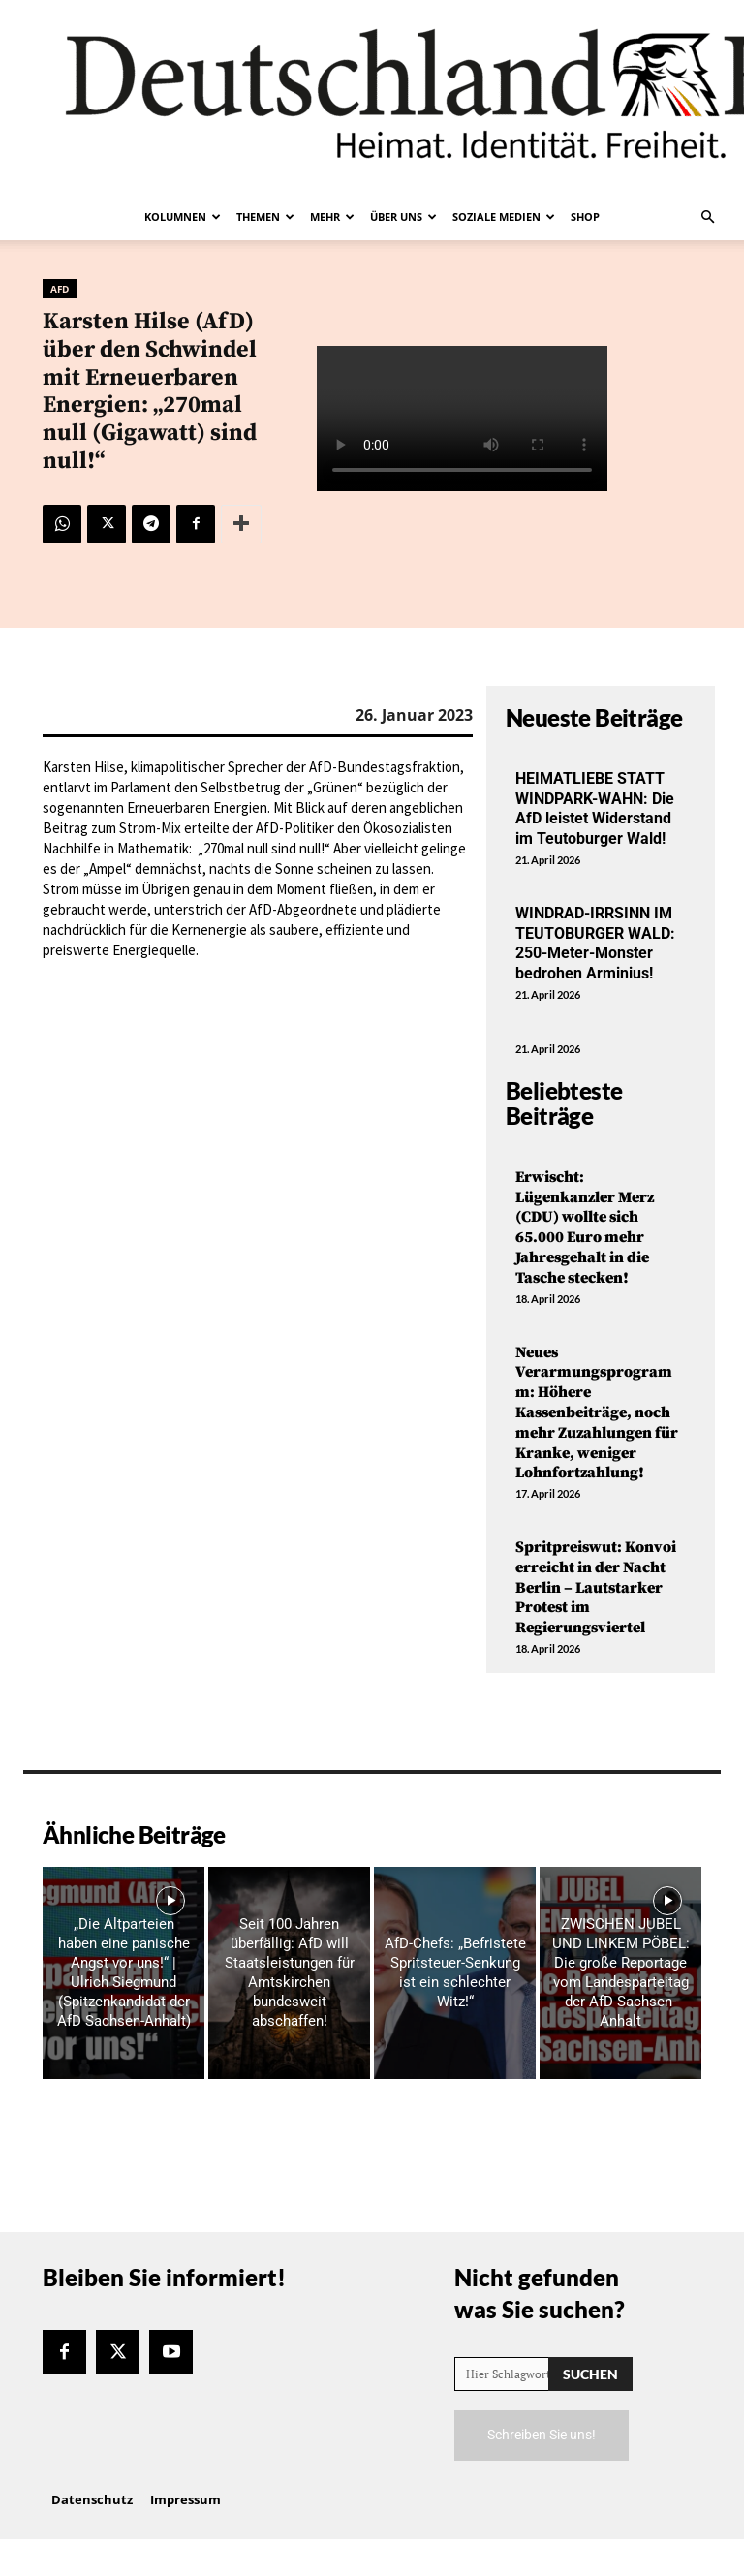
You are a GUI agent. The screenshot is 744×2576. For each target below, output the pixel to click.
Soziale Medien (503, 216)
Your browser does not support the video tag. (462, 418)
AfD (60, 288)
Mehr (332, 216)
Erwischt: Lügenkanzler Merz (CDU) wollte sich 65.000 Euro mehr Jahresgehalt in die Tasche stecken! (584, 1227)
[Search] (590, 2374)
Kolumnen (182, 216)
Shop (585, 216)
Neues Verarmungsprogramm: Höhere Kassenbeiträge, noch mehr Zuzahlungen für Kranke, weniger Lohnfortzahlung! (596, 1413)
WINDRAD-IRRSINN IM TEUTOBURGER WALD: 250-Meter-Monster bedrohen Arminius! (595, 943)
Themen (265, 216)
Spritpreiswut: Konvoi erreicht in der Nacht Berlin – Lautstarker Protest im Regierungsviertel (595, 1587)
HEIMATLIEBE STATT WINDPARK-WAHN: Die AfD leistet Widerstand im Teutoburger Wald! (594, 808)
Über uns (403, 216)
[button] (707, 217)
